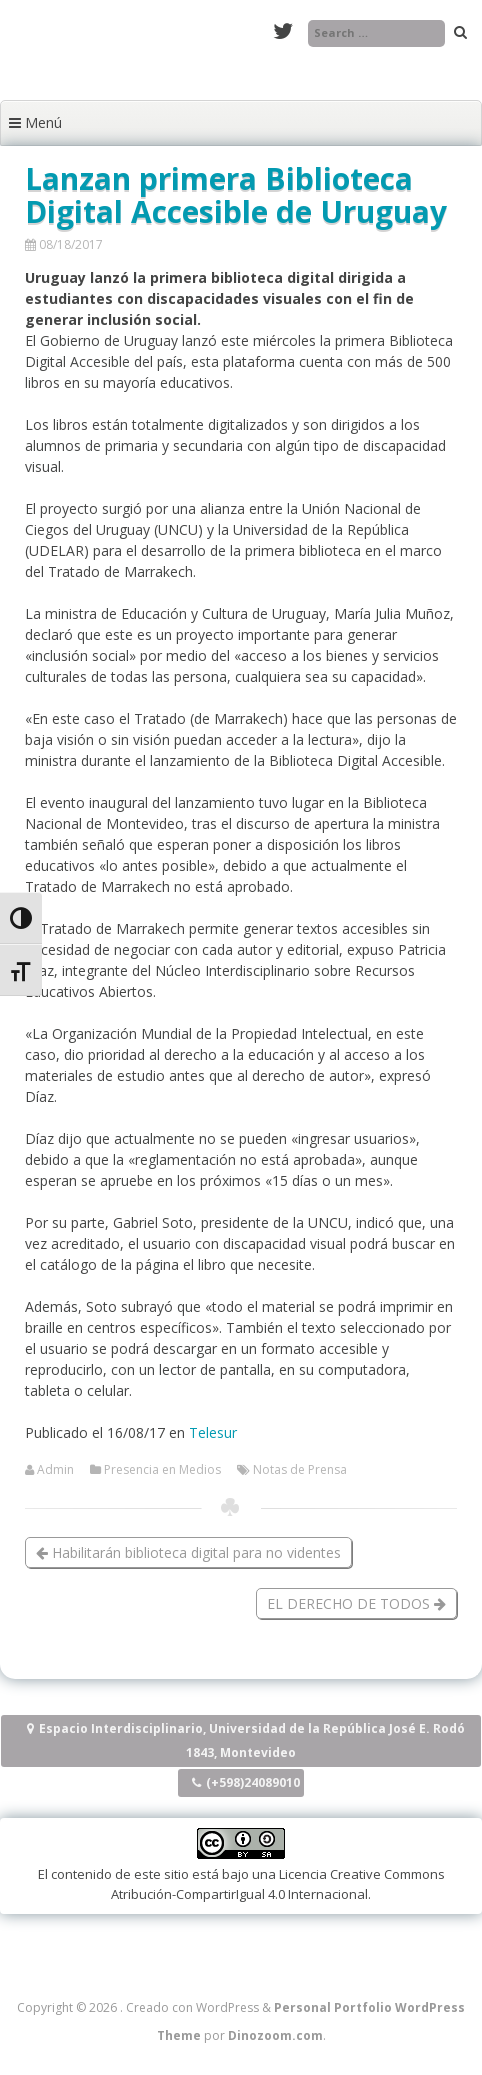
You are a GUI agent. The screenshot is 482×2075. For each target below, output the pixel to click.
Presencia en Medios (162, 1470)
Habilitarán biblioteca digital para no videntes (188, 1552)
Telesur (213, 1432)
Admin (55, 1470)
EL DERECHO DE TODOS (356, 1603)
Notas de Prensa (300, 1470)
